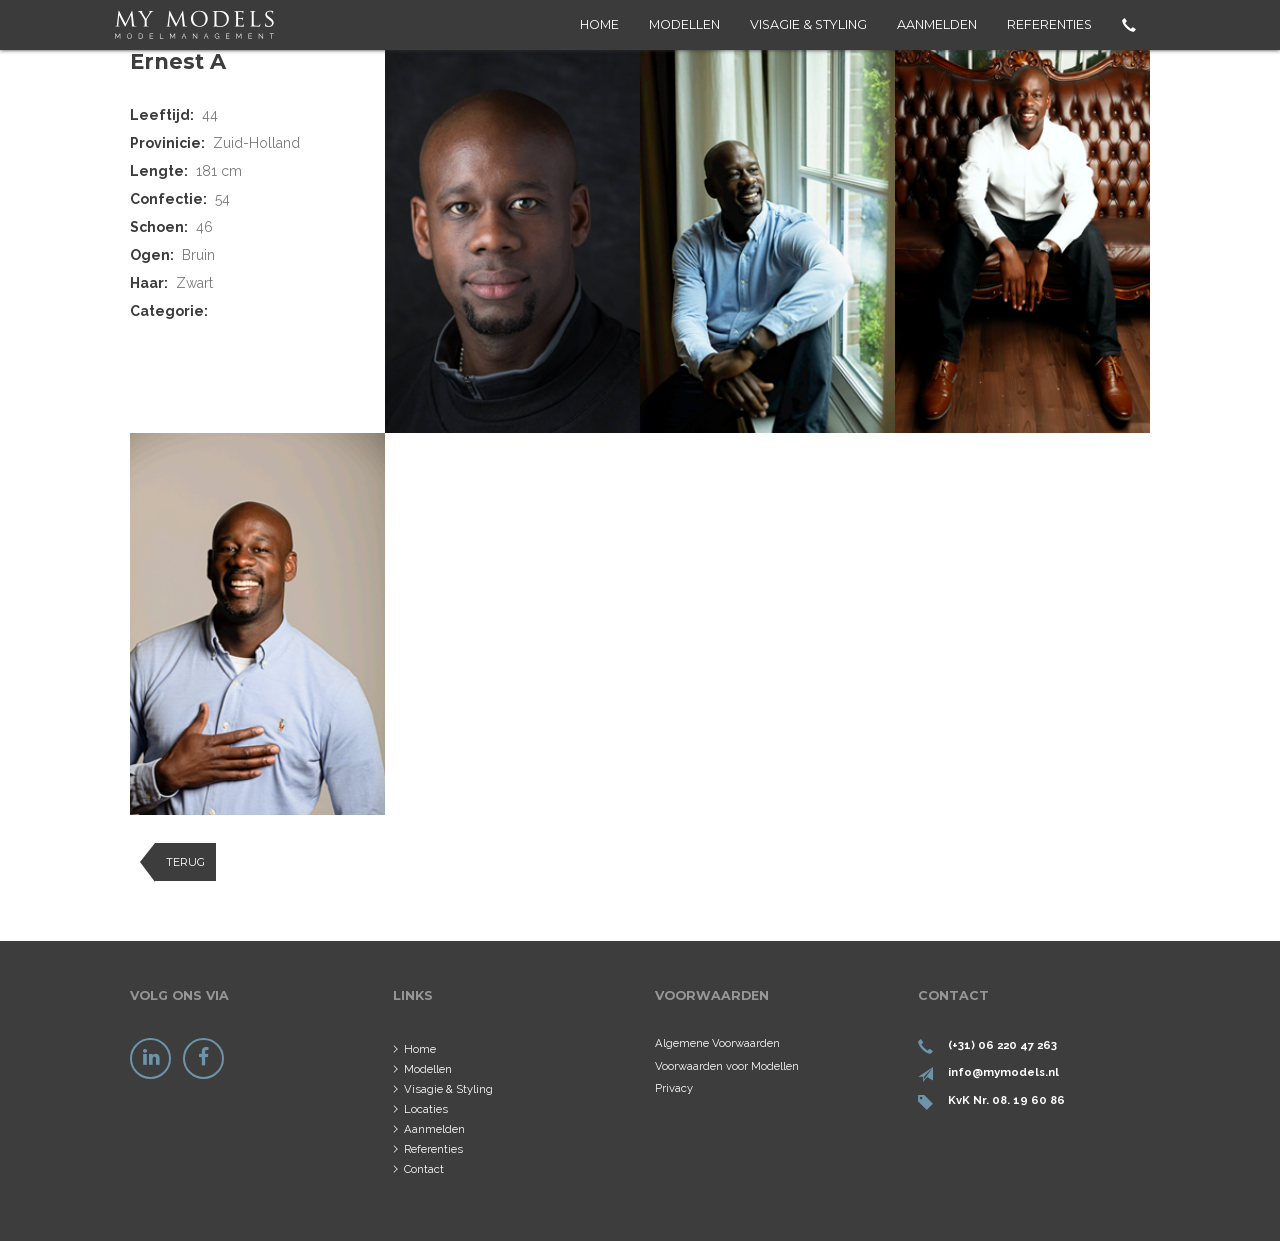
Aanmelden (937, 24)
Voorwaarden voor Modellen (727, 1066)
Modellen (684, 24)
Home (599, 24)
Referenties (1049, 24)
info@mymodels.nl (1003, 1072)
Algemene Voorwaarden (717, 1043)
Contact (424, 1169)
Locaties (426, 1109)
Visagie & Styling (808, 24)
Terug (185, 862)
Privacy (674, 1088)
